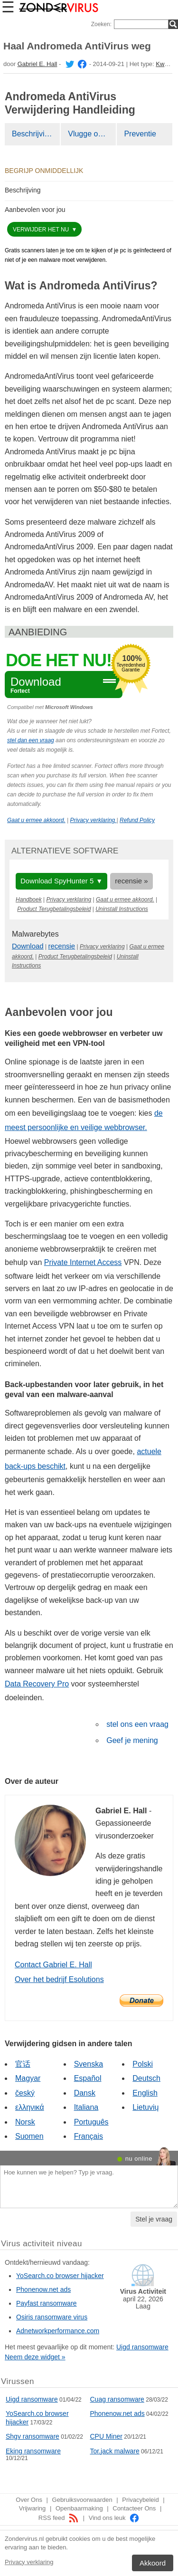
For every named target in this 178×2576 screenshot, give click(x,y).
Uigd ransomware (142, 2347)
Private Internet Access (83, 1262)
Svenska (88, 2064)
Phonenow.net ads (43, 2289)
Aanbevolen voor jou (35, 209)
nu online (138, 2158)
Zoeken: (101, 24)
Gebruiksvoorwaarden (82, 2499)
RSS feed (58, 2517)
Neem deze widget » (35, 2357)
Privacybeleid (140, 2499)
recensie (61, 946)
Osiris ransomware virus (51, 2317)
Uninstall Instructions (121, 909)
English (144, 2093)
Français (88, 2136)
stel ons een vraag (137, 1724)
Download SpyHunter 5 (57, 881)
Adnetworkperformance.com (57, 2331)
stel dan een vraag (30, 740)
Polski (142, 2064)
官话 (22, 2064)
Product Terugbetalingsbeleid (54, 909)
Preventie (140, 134)
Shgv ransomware (32, 2436)
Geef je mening (132, 1740)
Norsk (25, 2122)
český (25, 2093)
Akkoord (153, 2563)
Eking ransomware (33, 2451)
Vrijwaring (32, 2508)
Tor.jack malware (115, 2451)
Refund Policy (137, 820)
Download (28, 946)
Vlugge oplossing (92, 134)
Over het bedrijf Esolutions (59, 1979)
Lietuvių (145, 2107)
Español (88, 2078)
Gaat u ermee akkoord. (36, 820)
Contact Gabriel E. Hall (53, 1965)
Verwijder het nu (42, 229)
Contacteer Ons (134, 2508)
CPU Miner (106, 2436)
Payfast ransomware (46, 2303)
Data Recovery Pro (37, 1684)
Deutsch (146, 2078)
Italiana (86, 2107)
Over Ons (29, 2499)
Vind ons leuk (114, 2517)
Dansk (84, 2093)
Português (91, 2122)
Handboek (29, 899)
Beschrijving (32, 134)
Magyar (27, 2078)
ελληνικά (29, 2107)
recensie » (131, 881)
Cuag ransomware (117, 2399)
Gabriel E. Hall (37, 63)
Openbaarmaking (79, 2508)
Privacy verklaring (29, 2562)
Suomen (29, 2136)
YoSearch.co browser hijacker (60, 2275)
